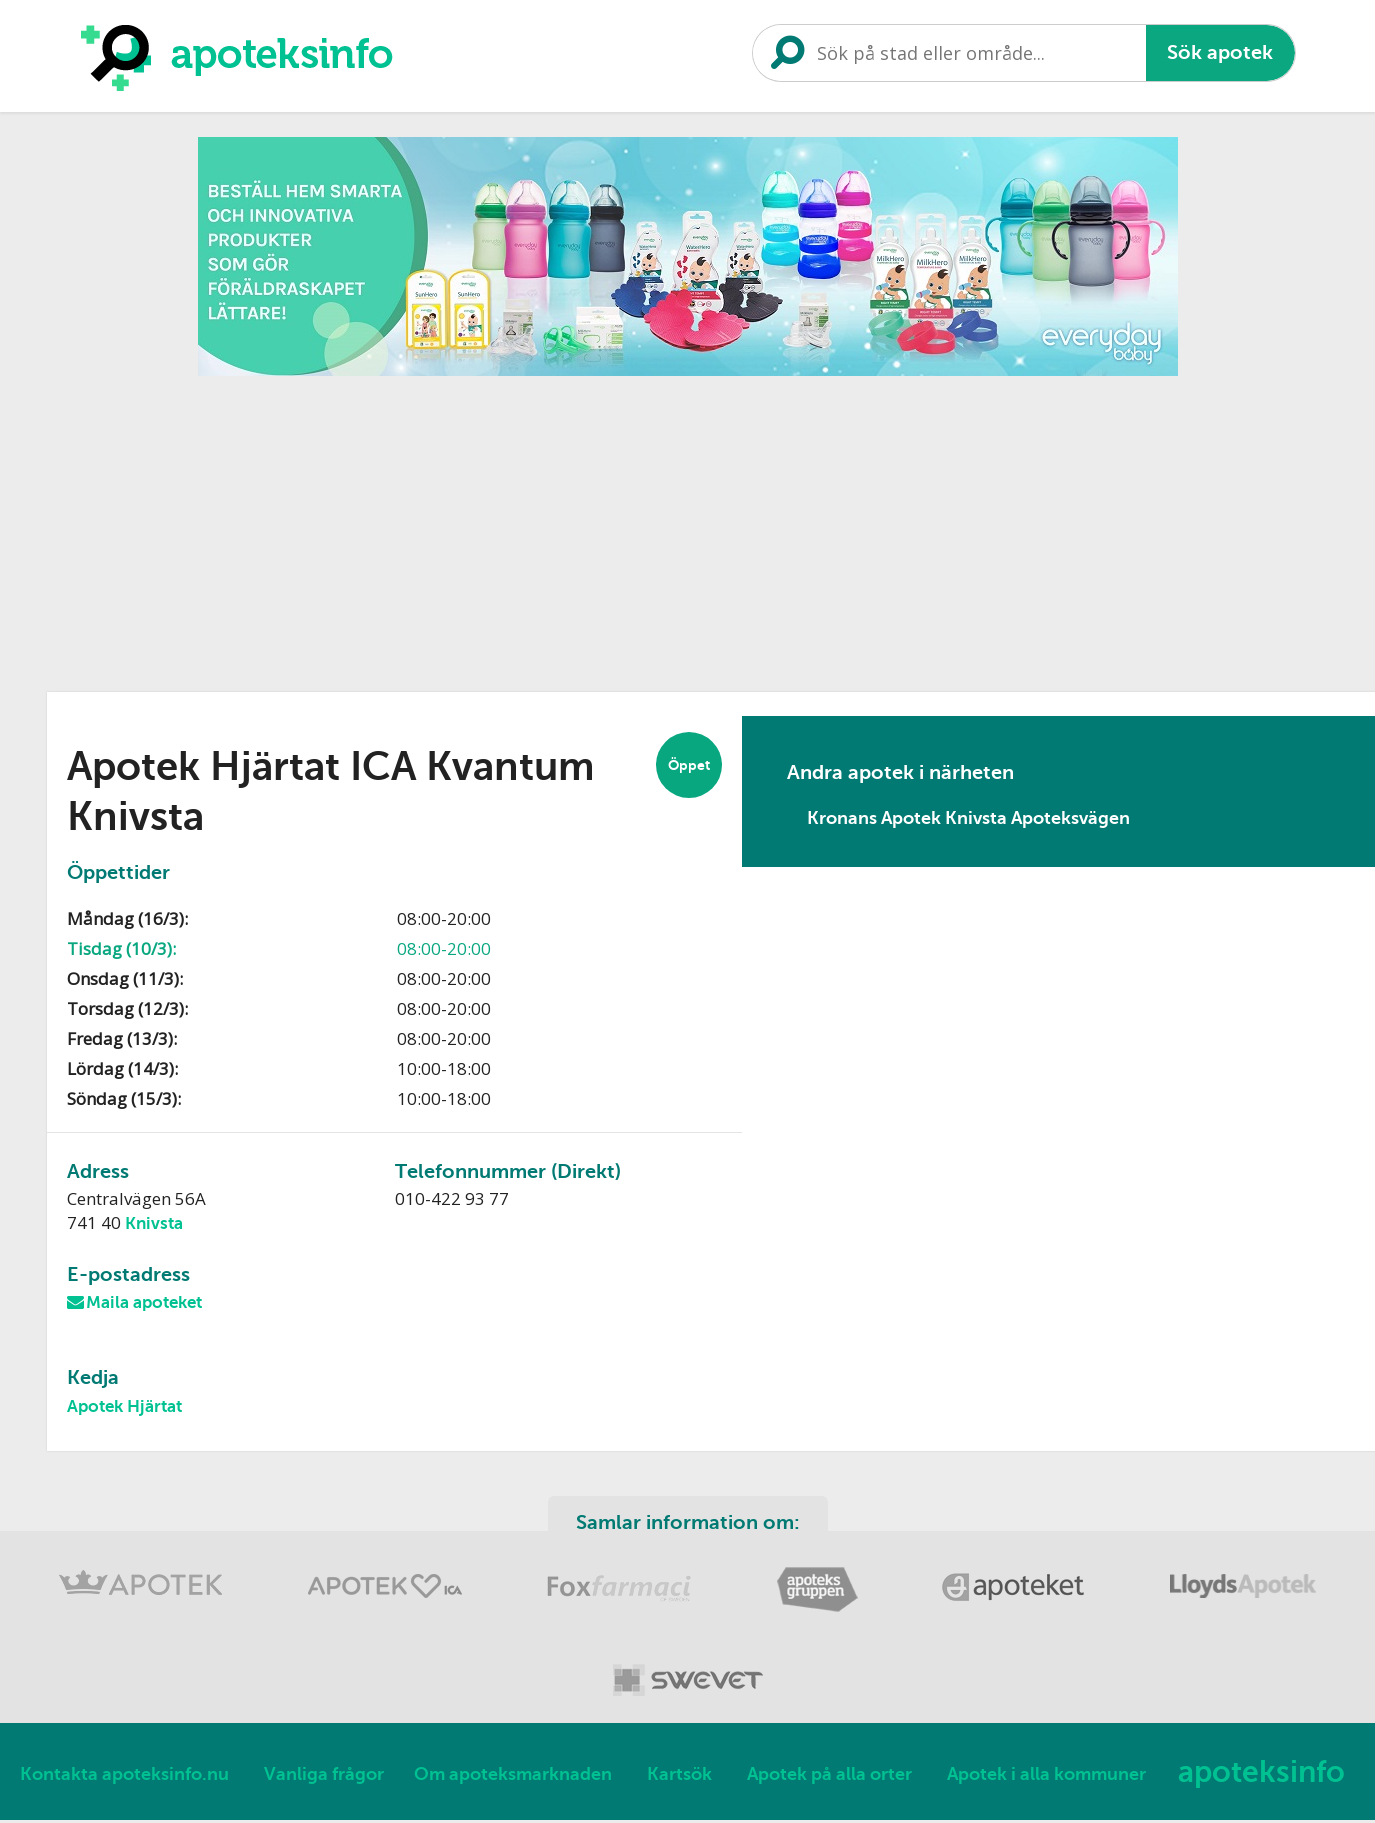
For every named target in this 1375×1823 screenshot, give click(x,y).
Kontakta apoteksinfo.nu (124, 1777)
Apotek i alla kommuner (1046, 1777)
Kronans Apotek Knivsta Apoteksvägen (968, 818)
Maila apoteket (144, 1303)
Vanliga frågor (324, 1777)
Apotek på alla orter (829, 1777)
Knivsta (154, 1223)
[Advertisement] (688, 527)
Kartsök (679, 1777)
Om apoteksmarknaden (513, 1777)
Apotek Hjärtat (124, 1408)
